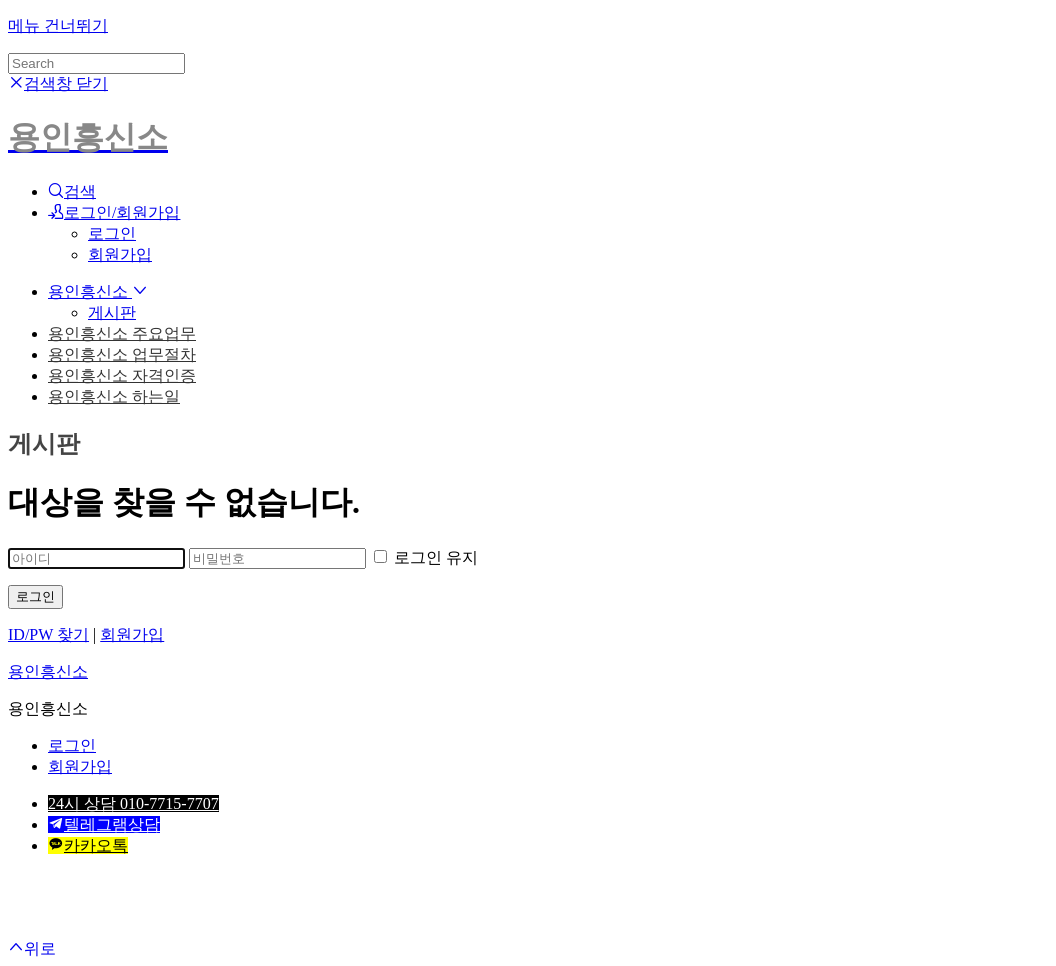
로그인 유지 (426, 557)
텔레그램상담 (104, 824)
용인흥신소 (98, 291)
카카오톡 (88, 845)
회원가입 (120, 254)
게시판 (112, 312)
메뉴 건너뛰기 (58, 25)
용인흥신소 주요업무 (122, 333)
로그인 (112, 233)
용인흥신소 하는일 (114, 396)
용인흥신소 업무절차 (122, 354)
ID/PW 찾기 (48, 634)
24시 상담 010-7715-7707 (133, 803)
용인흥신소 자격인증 (122, 375)
